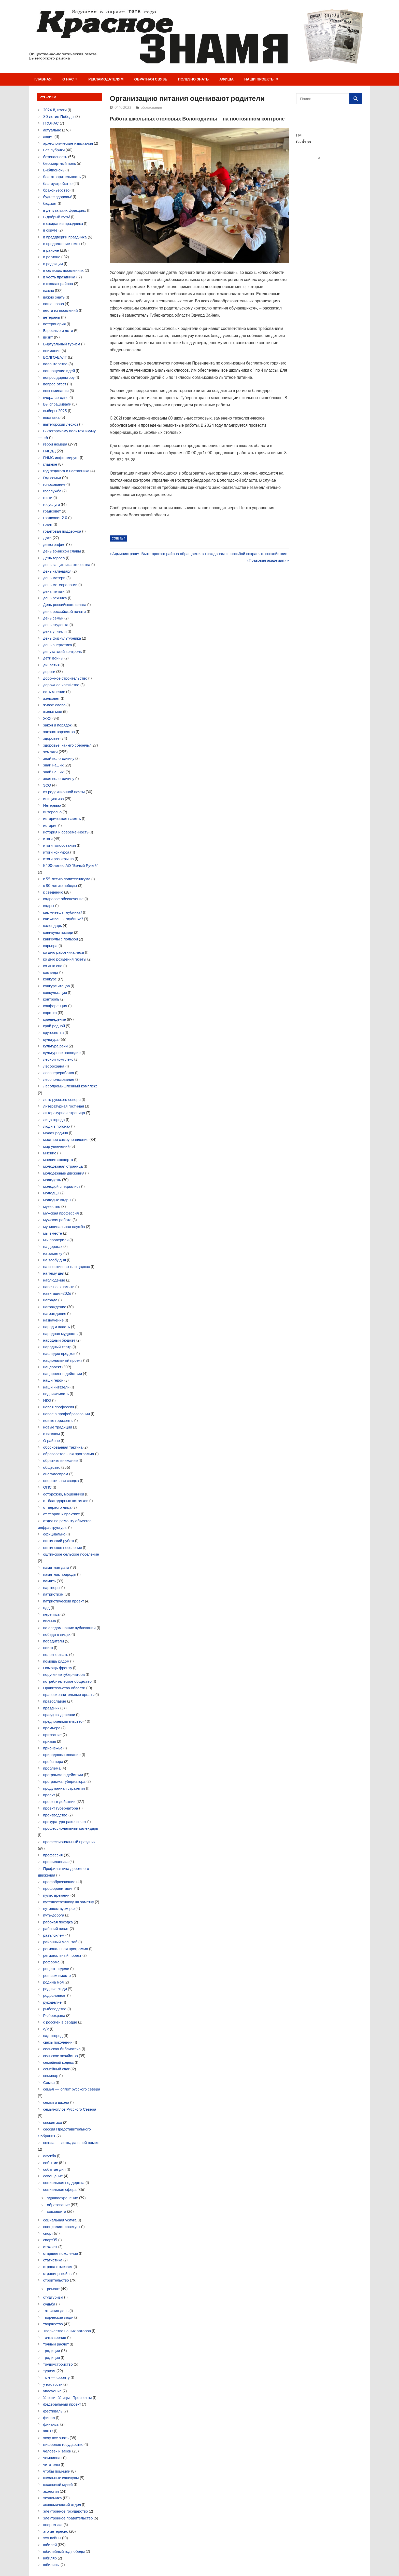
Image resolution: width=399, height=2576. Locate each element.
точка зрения (54, 2337)
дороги (49, 671)
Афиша (226, 79)
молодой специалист (61, 1186)
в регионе (51, 256)
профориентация (58, 1888)
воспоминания (56, 390)
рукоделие (52, 2002)
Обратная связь (150, 79)
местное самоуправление (66, 1139)
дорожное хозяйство (61, 684)
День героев (54, 558)
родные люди (55, 1988)
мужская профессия (61, 1213)
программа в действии (63, 1774)
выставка (51, 417)
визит (48, 337)
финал (49, 2417)
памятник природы (59, 1574)
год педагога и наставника (66, 470)
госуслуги (51, 504)
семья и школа (56, 2102)
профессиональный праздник (69, 1841)
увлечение (52, 2391)
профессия (53, 1855)
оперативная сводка (61, 1480)
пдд (46, 1607)
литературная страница (64, 1112)
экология (51, 2491)
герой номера (55, 444)
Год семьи (52, 477)
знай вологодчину (59, 758)
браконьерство (56, 190)
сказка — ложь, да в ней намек (71, 2142)
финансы (51, 2424)
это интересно (55, 2531)
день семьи (53, 618)
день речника (55, 598)
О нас (68, 79)
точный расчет (56, 2344)
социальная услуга (60, 2220)
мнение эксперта (58, 1159)
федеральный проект (62, 2404)
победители (53, 1641)
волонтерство (55, 363)
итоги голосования (59, 845)
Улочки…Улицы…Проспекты (67, 2397)
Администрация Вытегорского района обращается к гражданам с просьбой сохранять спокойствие (199, 553)
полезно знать (55, 1654)
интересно (52, 812)
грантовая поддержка (62, 531)
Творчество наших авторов (67, 2330)
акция (48, 136)
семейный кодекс (58, 2062)
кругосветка (53, 1032)
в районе (51, 250)
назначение (53, 1320)
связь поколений (58, 2042)
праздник (51, 1708)
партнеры (51, 1587)
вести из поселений (60, 310)
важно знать (54, 297)
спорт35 (50, 2239)
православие (54, 1701)
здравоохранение (62, 2197)
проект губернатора (60, 1808)
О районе (51, 1440)
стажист (50, 2246)
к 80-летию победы (60, 885)
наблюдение (54, 1280)
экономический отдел (62, 2504)
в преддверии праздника (65, 237)
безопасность (55, 156)
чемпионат (52, 2457)
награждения (54, 1313)
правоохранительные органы (69, 1694)
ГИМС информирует (61, 457)
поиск (48, 1647)
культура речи (55, 1046)
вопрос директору (59, 377)
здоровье (51, 738)
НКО (47, 1400)
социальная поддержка (63, 2182)
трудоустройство (58, 2364)
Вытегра (303, 141)
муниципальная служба (64, 1226)
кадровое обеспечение (63, 898)
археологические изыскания (68, 143)
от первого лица (57, 1507)
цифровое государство (63, 2444)
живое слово (54, 705)
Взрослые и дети (58, 330)
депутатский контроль (62, 651)
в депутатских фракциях (64, 210)
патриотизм (53, 1594)
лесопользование (58, 1079)
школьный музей (58, 2484)
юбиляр (50, 2558)
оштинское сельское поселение (71, 1554)
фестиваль (53, 2411)
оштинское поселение (62, 1547)
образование (151, 107)
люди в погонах (56, 1126)
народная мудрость (60, 1333)
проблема (52, 1768)
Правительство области (64, 1687)
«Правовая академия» (266, 560)
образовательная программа (68, 1453)
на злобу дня (54, 1260)
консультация (55, 992)
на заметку (52, 1253)
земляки (50, 751)
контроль (51, 999)
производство (55, 1815)
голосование (54, 484)
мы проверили (56, 1239)
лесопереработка (58, 1072)
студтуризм (53, 2297)
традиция (51, 2357)
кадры (48, 905)
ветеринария (54, 323)
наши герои (53, 1380)
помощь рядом (56, 1661)
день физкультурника (62, 638)
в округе (50, 230)
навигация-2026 (57, 1293)
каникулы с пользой (60, 939)
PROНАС (51, 123)
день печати (54, 591)
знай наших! (54, 772)
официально (54, 1534)
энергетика (53, 2524)
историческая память (62, 818)
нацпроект (52, 1367)
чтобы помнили (56, 2471)
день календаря (57, 571)
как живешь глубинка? (62, 912)
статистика (52, 2260)
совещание (53, 2176)
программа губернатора (64, 1781)
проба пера (53, 1761)
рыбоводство (54, 2008)
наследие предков (59, 1353)
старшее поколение (60, 2253)
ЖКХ (47, 718)
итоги (48, 838)
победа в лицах (57, 1634)
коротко (50, 1012)
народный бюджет (59, 1340)
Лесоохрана (53, 1066)
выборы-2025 (55, 410)
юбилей (50, 2544)
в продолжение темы (61, 243)
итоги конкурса (56, 852)
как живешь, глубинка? (63, 918)
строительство (56, 2280)
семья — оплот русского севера (71, 2089)
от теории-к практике (61, 1514)
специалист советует (61, 2226)
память (49, 1581)
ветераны (51, 317)
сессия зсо (52, 2122)
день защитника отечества (66, 564)
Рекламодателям (105, 79)
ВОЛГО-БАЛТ (55, 357)
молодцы (51, 1193)
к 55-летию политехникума (67, 878)
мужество (51, 1206)
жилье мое (52, 711)
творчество (53, 2324)
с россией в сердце (60, 2022)
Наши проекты (259, 79)
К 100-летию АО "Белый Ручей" (70, 865)
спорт (48, 2233)
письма (49, 1621)
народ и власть (56, 1326)
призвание (52, 1734)
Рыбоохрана (54, 2015)
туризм (49, 2370)
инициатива (53, 798)
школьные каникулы (61, 2477)
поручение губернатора (64, 1674)
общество (52, 1467)
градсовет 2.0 (55, 517)
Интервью (52, 805)
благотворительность (62, 176)
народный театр (57, 1346)
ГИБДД (49, 451)
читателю (51, 2464)
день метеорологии (60, 584)
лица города (54, 1119)
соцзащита (56, 2211)
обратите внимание (60, 1460)
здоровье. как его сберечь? (67, 745)
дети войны (53, 658)
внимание (52, 350)
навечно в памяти (59, 1286)
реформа (51, 1962)
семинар (51, 2075)
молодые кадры (57, 1199)
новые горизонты (58, 1420)
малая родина (55, 1132)
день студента (55, 624)
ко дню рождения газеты (64, 959)
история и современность (66, 832)
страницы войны (58, 2273)
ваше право (53, 303)
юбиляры (51, 2564)
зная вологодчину (59, 778)
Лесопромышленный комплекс (70, 1086)
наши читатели (56, 1387)
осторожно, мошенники (63, 1494)
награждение (54, 1306)
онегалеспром (55, 1474)
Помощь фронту (57, 1667)
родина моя (53, 1982)
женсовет (51, 698)
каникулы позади (58, 932)
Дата (47, 537)
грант (48, 524)
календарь (52, 925)
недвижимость (56, 1393)
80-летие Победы (58, 116)
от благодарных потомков (66, 1500)
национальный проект (62, 1360)
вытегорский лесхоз (60, 424)
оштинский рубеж (58, 1540)
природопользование (62, 1754)
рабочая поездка (58, 1922)
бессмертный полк (59, 163)
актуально (52, 130)
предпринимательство (63, 1721)
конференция (55, 1005)
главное (50, 464)
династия (51, 665)
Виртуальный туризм (61, 344)
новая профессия (58, 1407)
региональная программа (65, 1948)
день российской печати (64, 611)
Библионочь (54, 170)
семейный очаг (56, 2069)
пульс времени (56, 1895)
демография (54, 544)
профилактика (56, 1861)
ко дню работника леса (63, 952)
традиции (51, 2350)
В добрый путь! (56, 216)
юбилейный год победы (64, 2551)
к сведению (53, 892)
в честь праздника (59, 277)
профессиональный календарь (70, 1828)
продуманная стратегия (64, 1788)
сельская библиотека (62, 2048)
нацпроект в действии (62, 1373)
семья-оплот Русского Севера (69, 2109)
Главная (43, 79)
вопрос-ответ (54, 384)
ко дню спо (52, 965)
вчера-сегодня (55, 397)
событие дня (54, 2169)
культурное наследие (62, 1052)
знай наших (53, 765)
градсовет (52, 511)
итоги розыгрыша (58, 858)
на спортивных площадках (66, 1266)
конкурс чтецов (56, 985)
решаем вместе (57, 1975)
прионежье (53, 1748)
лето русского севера (62, 1099)
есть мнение (54, 691)
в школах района (58, 283)
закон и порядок (57, 725)
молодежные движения (63, 1173)
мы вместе (52, 1233)
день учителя (55, 631)
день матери (54, 577)
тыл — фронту (56, 2377)
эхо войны (52, 2537)
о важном (51, 1433)
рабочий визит (56, 1928)
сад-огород (53, 2035)
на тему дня (53, 1273)
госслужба (52, 491)
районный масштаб (60, 1941)
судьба (49, 2304)
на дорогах (52, 1246)
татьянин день (56, 2310)
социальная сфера (60, 2189)
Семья (49, 2082)
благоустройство (58, 183)
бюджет (50, 203)
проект (49, 1794)
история (50, 825)
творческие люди (58, 2317)
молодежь (52, 1179)
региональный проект (62, 1955)
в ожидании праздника (63, 223)
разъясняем (53, 1935)
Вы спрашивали (57, 404)
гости (47, 497)
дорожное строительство (65, 678)
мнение (49, 1153)
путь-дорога (53, 1915)
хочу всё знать (56, 2437)
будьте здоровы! (57, 196)
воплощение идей (59, 370)
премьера (52, 1727)
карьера (50, 945)
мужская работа (57, 1219)
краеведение (54, 1019)
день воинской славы (62, 551)
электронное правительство (68, 2518)
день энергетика (57, 644)
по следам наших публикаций (69, 1627)
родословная (54, 1995)
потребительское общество (67, 1681)
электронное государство (65, 2511)
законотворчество (59, 731)
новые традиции (57, 1427)
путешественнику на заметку (68, 1901)
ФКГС (48, 2431)
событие (50, 2162)
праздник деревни (59, 1714)
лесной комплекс (58, 1059)
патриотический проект (63, 1601)
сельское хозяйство (60, 2055)
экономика (52, 2498)
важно (48, 290)
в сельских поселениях (63, 270)
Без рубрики (54, 149)
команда (50, 972)
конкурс (50, 979)
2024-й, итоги (55, 109)
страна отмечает (58, 2266)
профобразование (59, 1881)
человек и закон (57, 2451)
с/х (46, 2029)
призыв (49, 1741)
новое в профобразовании (66, 1413)
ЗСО (47, 785)
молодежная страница (63, 1166)
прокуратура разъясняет (64, 1821)
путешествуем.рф (59, 1908)
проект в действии (59, 1801)
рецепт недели (56, 1968)
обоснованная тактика (63, 1447)
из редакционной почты (64, 791)
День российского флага (65, 604)
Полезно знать (193, 79)
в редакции (53, 263)
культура (51, 1039)
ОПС (47, 1487)
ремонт (53, 2288)
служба (49, 2155)
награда (50, 1300)
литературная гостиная (63, 1106)
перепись (51, 1614)
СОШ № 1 (118, 538)
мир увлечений (56, 1146)
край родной (54, 1025)
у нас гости (53, 2384)
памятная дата (56, 1567)
